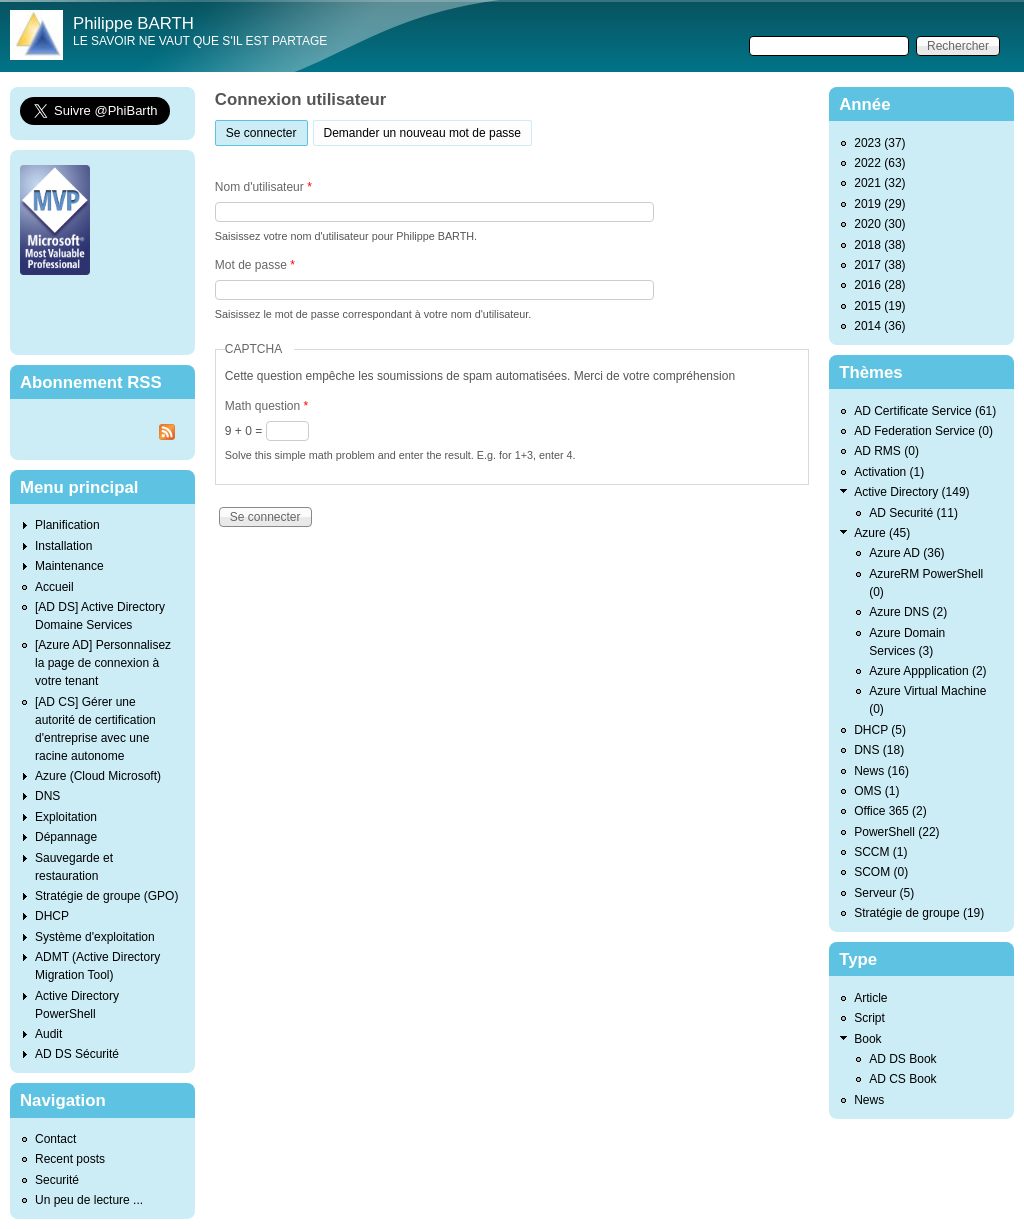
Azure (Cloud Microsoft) (98, 776)
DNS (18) (879, 750)
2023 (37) (879, 143)
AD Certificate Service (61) (925, 411)
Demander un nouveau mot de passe (422, 133)
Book (867, 1039)
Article (870, 998)
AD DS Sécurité (77, 1054)
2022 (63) (879, 163)
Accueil (54, 587)
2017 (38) (879, 265)
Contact (55, 1139)
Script (869, 1018)
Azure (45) (882, 533)
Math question (266, 406)
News (869, 1100)
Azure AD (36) (906, 553)
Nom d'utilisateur (263, 187)
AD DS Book (902, 1059)
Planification (67, 525)
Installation (63, 546)
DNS (47, 796)
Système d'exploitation (95, 937)
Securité (57, 1180)
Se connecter (267, 130)
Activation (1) (889, 472)
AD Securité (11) (913, 513)
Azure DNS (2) (908, 612)
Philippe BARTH (133, 23)
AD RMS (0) (886, 451)
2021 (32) (879, 183)
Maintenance (69, 566)
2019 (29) (879, 204)
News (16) (881, 771)
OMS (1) (876, 791)
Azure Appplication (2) (927, 671)
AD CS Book (902, 1079)
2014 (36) (879, 326)
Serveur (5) (884, 893)
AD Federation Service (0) (923, 431)
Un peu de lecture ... (89, 1200)
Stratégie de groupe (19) (919, 913)
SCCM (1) (880, 852)
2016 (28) (879, 285)
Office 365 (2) (890, 811)
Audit (48, 1034)
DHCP (52, 916)
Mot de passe (255, 265)
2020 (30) (879, 224)
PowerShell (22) (896, 832)
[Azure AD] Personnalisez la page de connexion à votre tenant (103, 663)
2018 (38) (879, 245)
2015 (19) (879, 306)
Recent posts (70, 1159)
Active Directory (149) (911, 492)
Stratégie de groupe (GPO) (106, 896)
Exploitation (66, 817)
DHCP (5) (880, 730)
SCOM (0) (881, 872)
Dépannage (66, 837)
